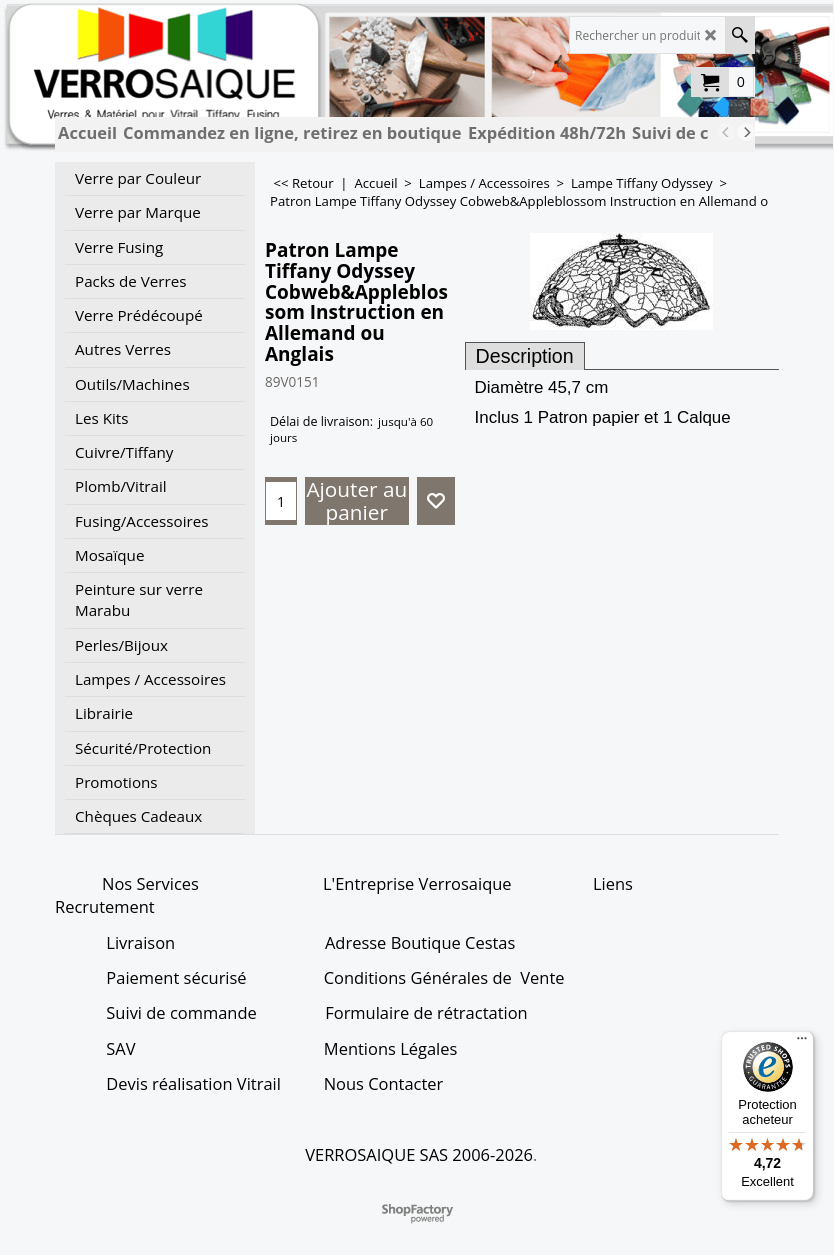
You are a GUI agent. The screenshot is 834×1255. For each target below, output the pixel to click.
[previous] (726, 132)
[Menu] (802, 1043)
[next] (746, 132)
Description (525, 356)
